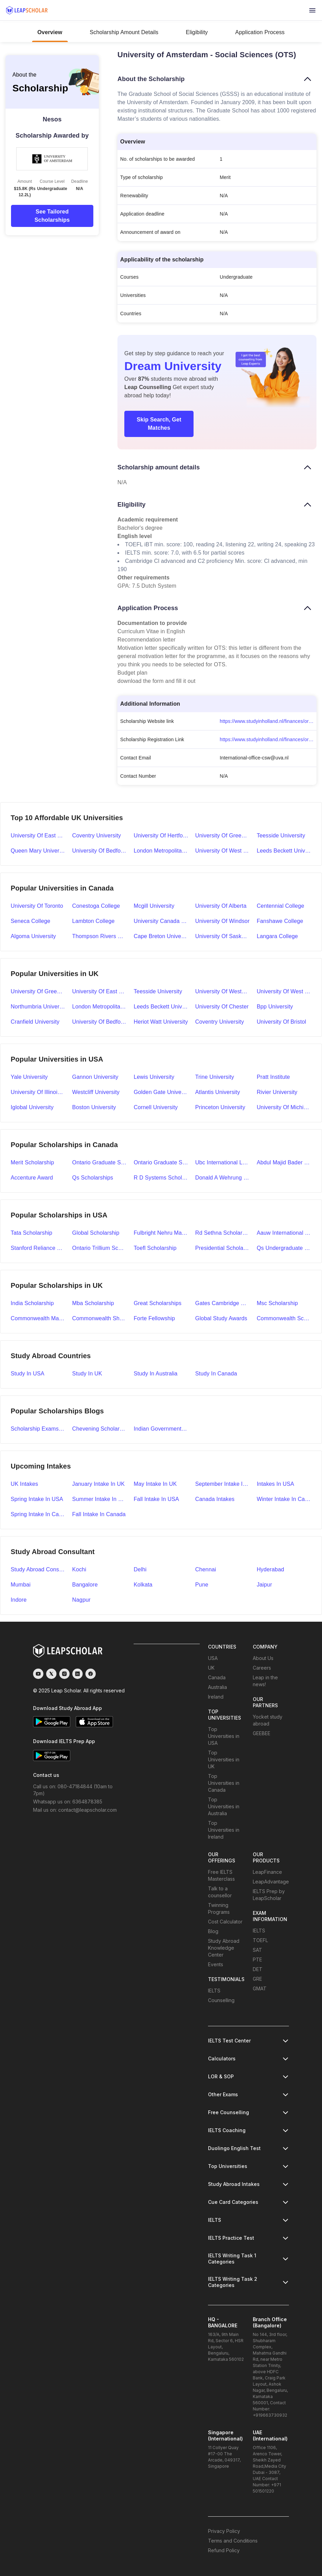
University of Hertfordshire (161, 835)
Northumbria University (38, 1006)
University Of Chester (222, 1006)
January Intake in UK (98, 1484)
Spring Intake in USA (37, 1499)
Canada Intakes (215, 1499)
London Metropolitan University (161, 851)
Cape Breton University (161, 936)
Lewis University (154, 1077)
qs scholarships (92, 1178)
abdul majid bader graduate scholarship (284, 1162)
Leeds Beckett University (284, 851)
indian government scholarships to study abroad (161, 1429)
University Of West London (284, 991)
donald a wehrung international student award (222, 1178)
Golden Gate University (161, 1092)
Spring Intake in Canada (38, 1514)
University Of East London (99, 991)
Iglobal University (32, 1107)
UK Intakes (24, 1484)
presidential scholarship (222, 1248)
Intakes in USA (275, 1484)
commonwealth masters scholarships (38, 1318)
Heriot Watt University (161, 1022)
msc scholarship (277, 1303)
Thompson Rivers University (99, 936)
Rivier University (277, 1092)
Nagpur (81, 1600)
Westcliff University (96, 1092)
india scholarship (32, 1303)
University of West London (222, 851)
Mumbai (21, 1585)
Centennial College (280, 906)
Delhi (140, 1569)
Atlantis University (217, 1092)
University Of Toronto (37, 906)
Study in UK (87, 1373)
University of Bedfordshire (99, 851)
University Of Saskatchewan (222, 936)
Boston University (94, 1107)
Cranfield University (35, 1022)
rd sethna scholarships (222, 1233)
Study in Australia (155, 1373)
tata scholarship (31, 1233)
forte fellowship (154, 1318)
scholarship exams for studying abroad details (38, 1429)
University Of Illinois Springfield (38, 1092)
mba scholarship (93, 1303)
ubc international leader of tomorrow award (222, 1162)
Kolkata (143, 1585)
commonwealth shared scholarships (99, 1318)
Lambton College (93, 921)
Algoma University (33, 936)
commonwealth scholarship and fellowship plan (284, 1318)
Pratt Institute (273, 1077)
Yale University (29, 1077)
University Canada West (161, 921)
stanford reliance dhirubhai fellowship (38, 1248)
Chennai (205, 1569)
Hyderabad (270, 1569)
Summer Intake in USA (99, 1499)
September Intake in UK (222, 1484)
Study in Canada (216, 1373)
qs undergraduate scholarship (284, 1248)
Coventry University (96, 835)
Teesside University (281, 835)
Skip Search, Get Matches (159, 424)
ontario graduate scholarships (161, 1162)
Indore (19, 1600)
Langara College (277, 936)
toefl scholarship (155, 1248)
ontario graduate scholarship (99, 1162)
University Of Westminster (222, 991)
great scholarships (157, 1303)
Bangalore (85, 1585)
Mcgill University (154, 906)
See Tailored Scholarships (52, 216)
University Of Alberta (221, 906)
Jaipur (264, 1585)
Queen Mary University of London (38, 851)
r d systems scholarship (161, 1178)
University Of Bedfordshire (99, 1022)
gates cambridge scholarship (222, 1303)
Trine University (214, 1077)
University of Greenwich (222, 835)
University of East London (38, 835)
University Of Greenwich (38, 991)
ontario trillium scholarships (99, 1248)
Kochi (79, 1569)
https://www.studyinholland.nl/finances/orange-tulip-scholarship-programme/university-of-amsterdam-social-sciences (268, 721)
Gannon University (95, 1077)
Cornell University (156, 1107)
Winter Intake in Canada (284, 1499)
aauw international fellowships (284, 1233)
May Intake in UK (155, 1484)
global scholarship (96, 1233)
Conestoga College (96, 906)
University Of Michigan (284, 1107)
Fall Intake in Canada (99, 1514)
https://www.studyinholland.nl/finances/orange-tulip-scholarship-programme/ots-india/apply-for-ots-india (268, 739)
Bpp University (275, 1006)
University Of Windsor (222, 921)
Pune (201, 1585)
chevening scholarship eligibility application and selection (99, 1429)
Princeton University (220, 1107)
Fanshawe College (280, 921)
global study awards (221, 1318)
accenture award (32, 1178)
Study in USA (27, 1373)
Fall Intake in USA (156, 1499)
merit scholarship (32, 1162)
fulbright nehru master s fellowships (161, 1233)
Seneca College (30, 921)
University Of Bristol (281, 1022)
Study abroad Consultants (38, 1569)
